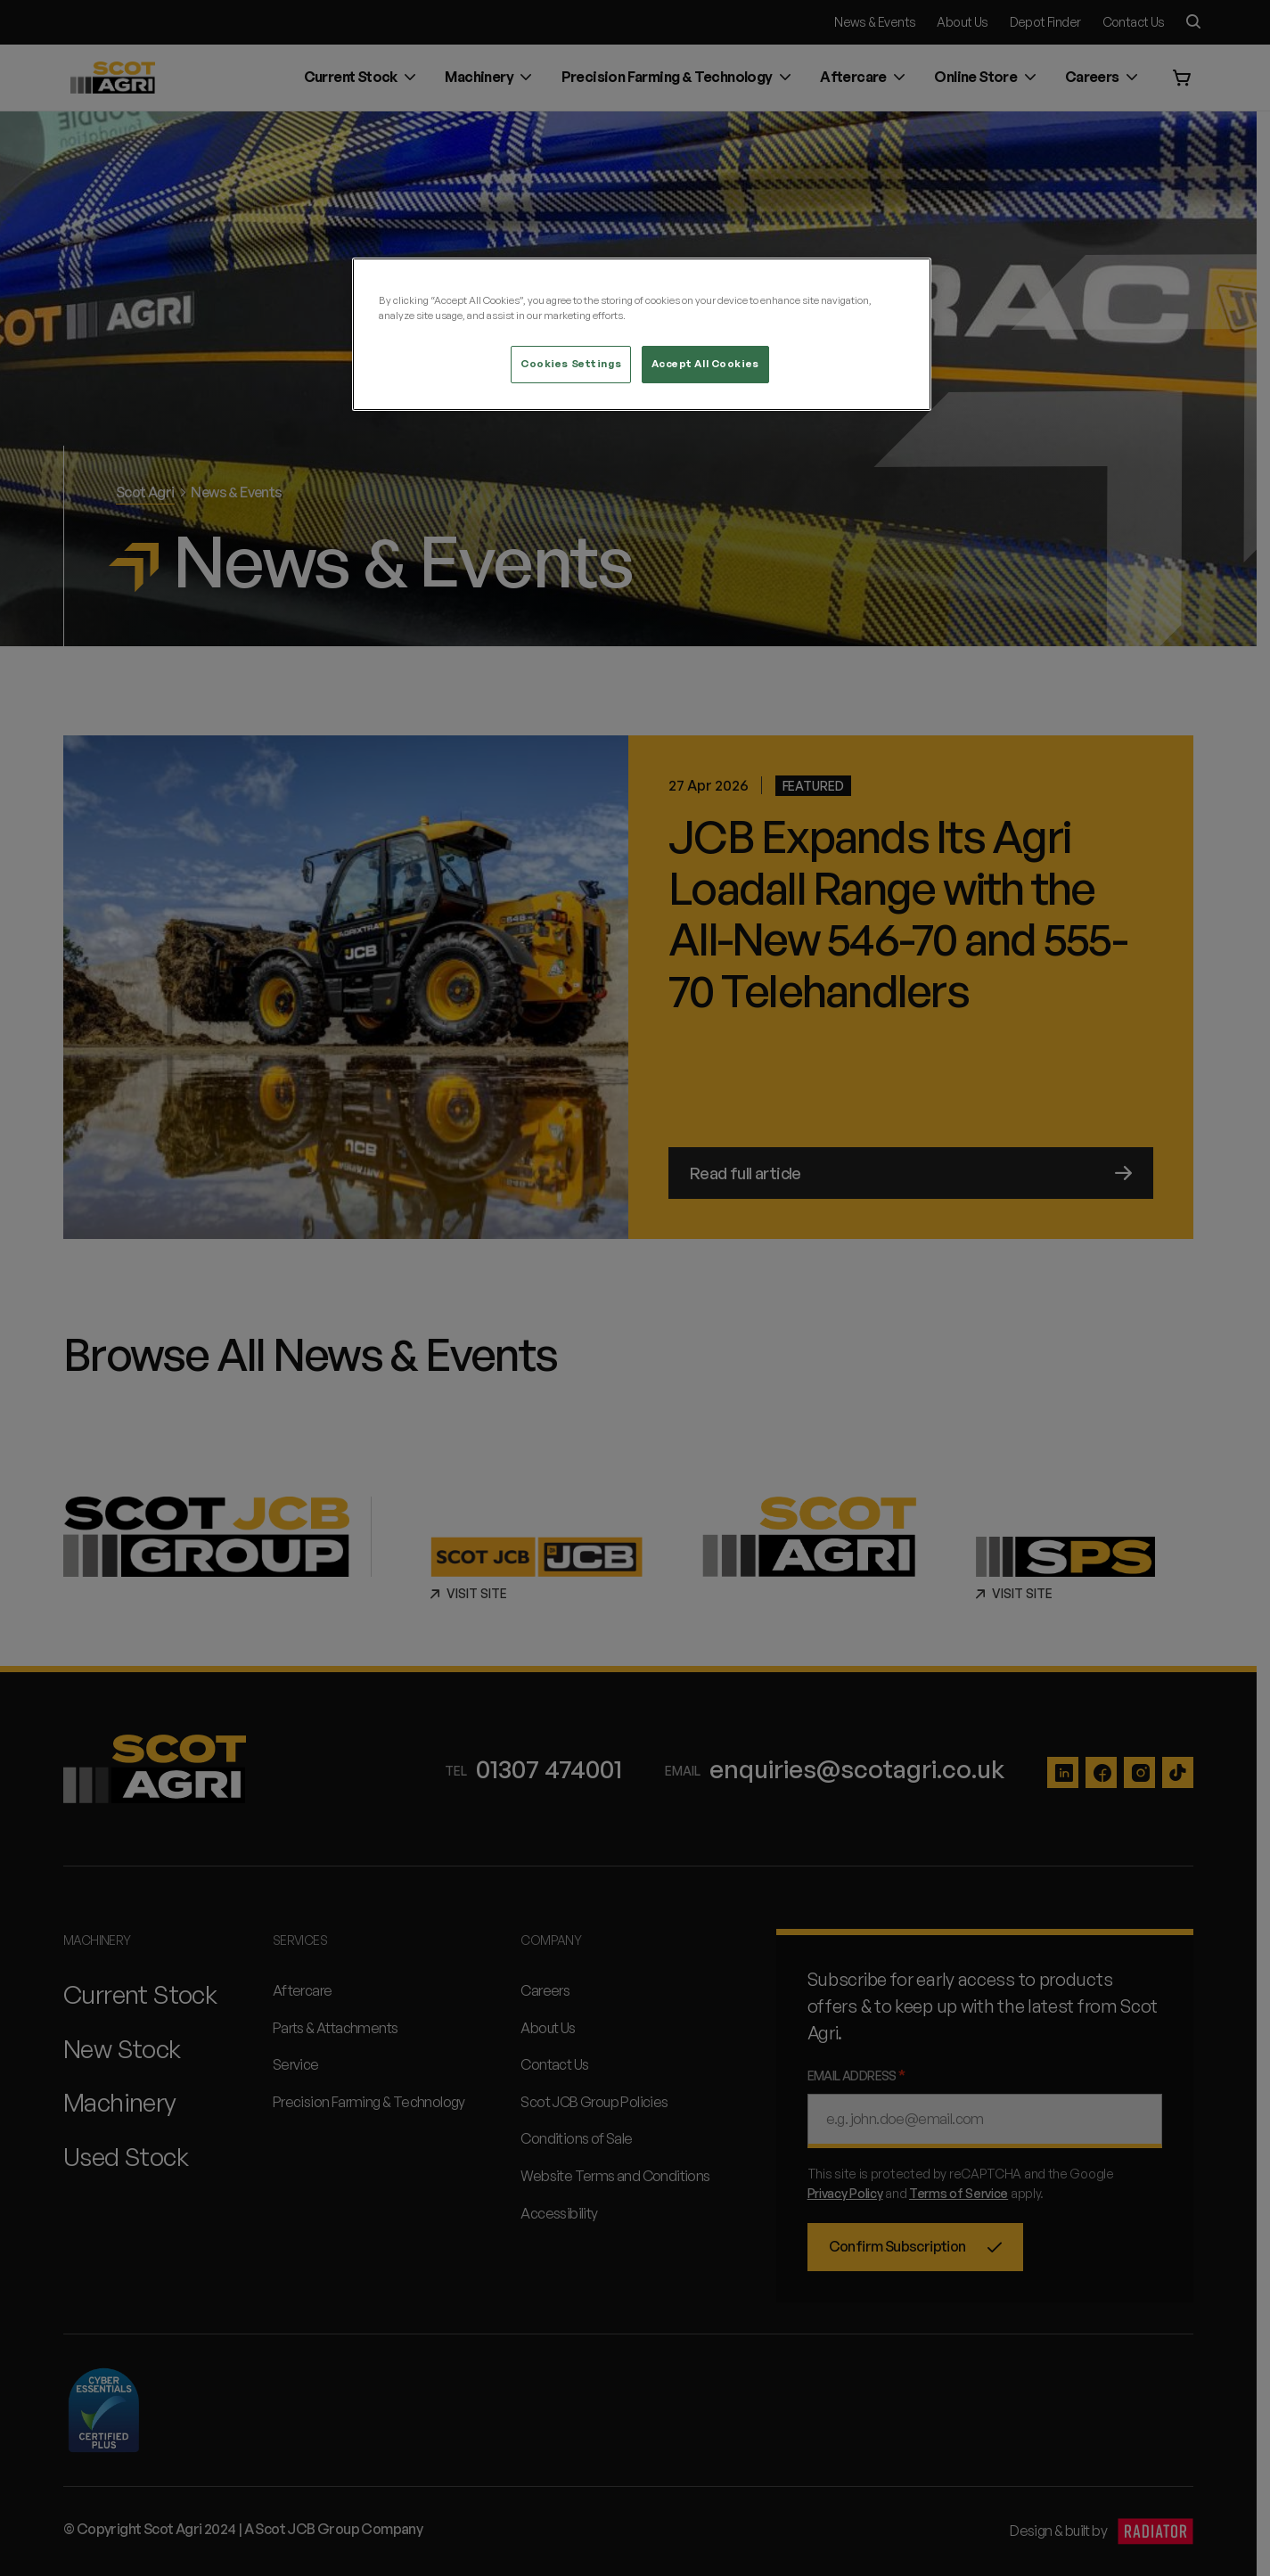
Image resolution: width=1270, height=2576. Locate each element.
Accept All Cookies (705, 363)
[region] (641, 334)
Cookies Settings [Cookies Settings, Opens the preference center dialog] (570, 363)
